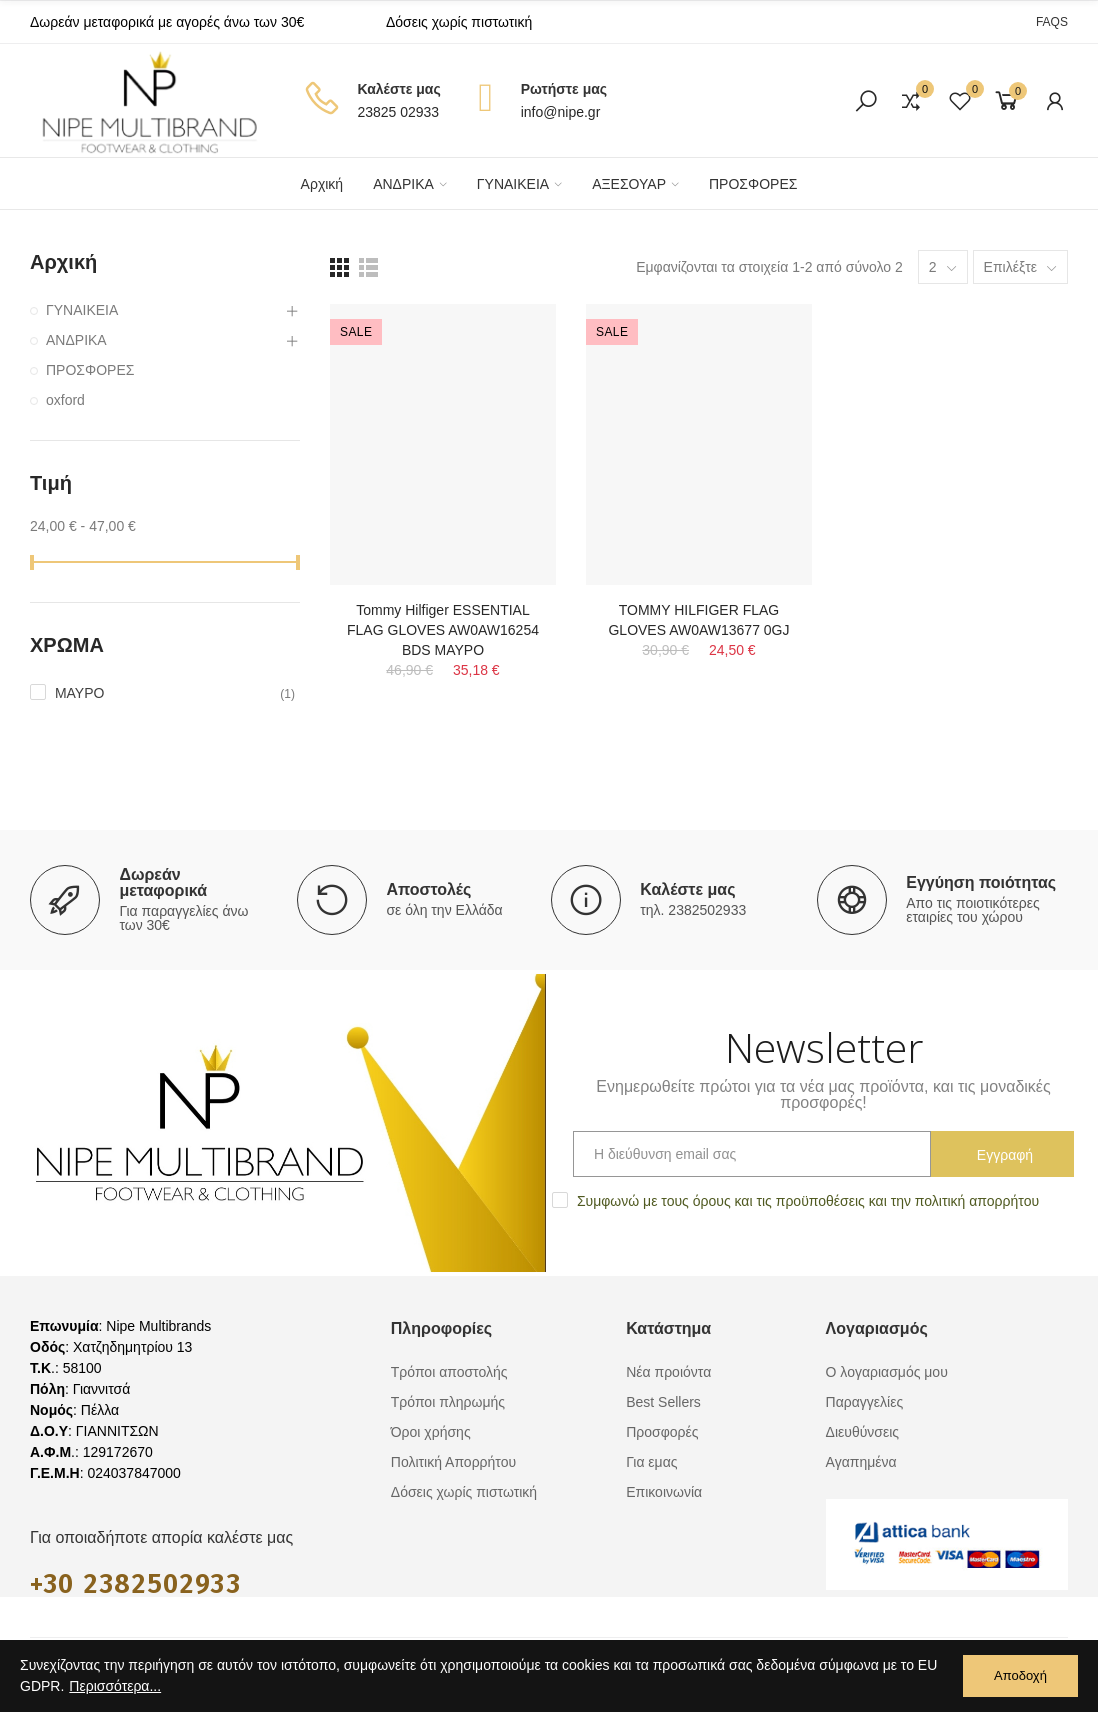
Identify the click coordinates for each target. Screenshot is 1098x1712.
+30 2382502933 (136, 1584)
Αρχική (63, 262)
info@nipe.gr (561, 112)
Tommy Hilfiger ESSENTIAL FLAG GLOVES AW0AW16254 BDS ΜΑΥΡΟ (443, 630)
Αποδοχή (1020, 1675)
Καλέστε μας (687, 889)
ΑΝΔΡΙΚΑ (76, 340)
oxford (65, 400)
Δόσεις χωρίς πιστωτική (459, 22)
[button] (1052, 22)
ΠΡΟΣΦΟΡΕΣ (90, 370)
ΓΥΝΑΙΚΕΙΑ (82, 310)
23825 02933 (398, 112)
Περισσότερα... (115, 1686)
